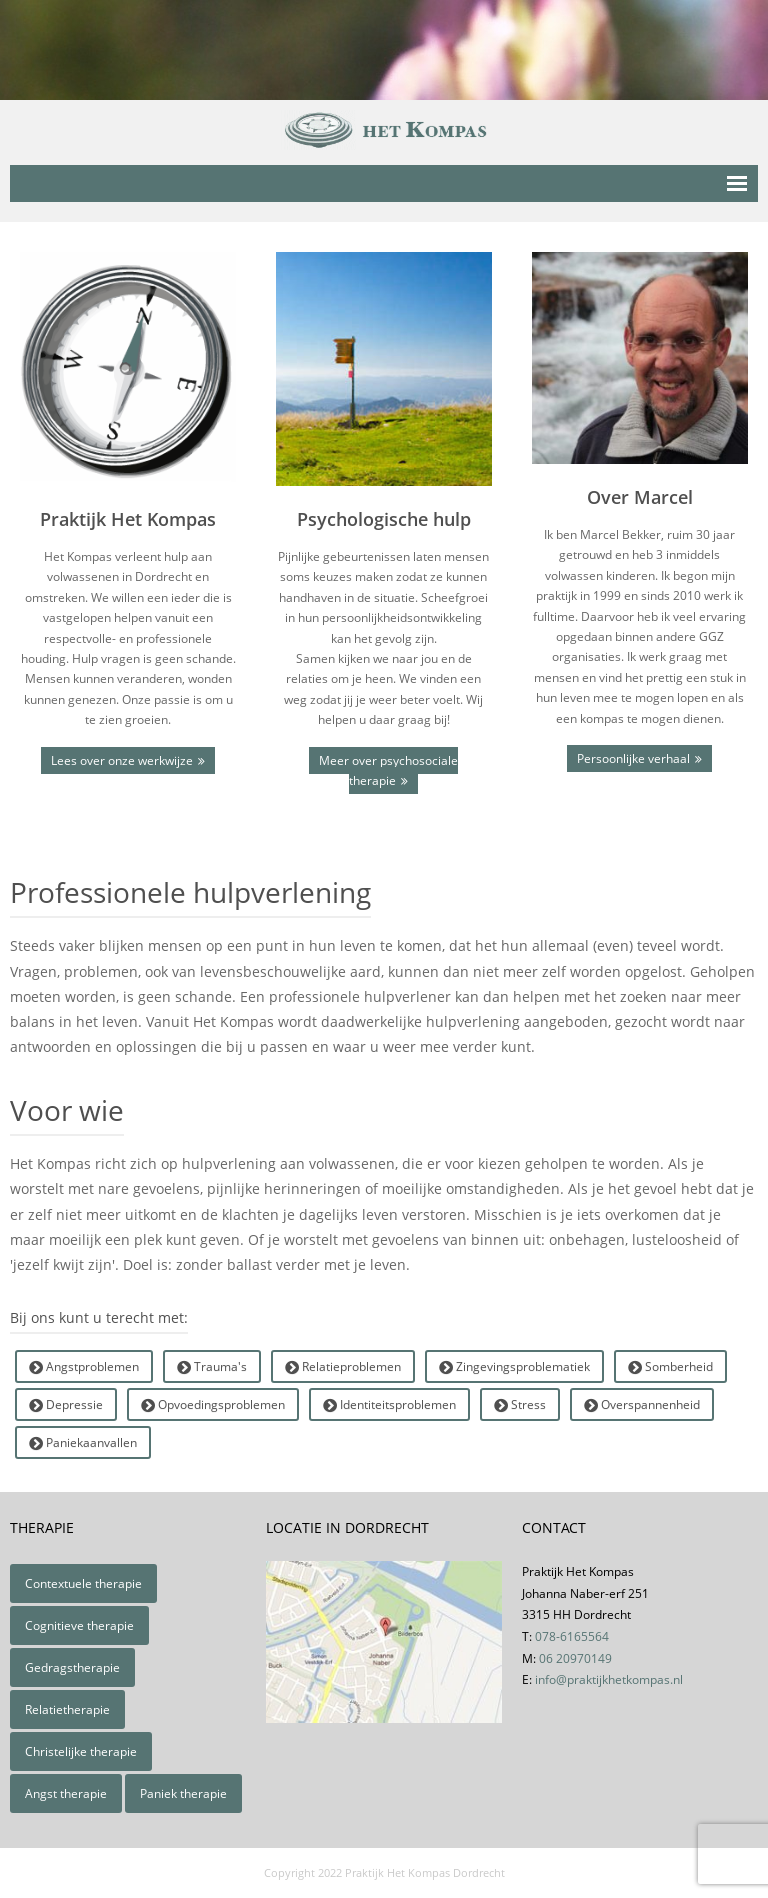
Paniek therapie (183, 1793)
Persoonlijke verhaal (633, 758)
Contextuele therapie (83, 1583)
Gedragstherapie (72, 1667)
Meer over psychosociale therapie (388, 770)
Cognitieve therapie (79, 1625)
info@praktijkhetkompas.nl (609, 1679)
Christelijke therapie (81, 1751)
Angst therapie (66, 1793)
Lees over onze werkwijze (122, 760)
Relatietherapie (67, 1709)
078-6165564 (572, 1636)
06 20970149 (575, 1658)
